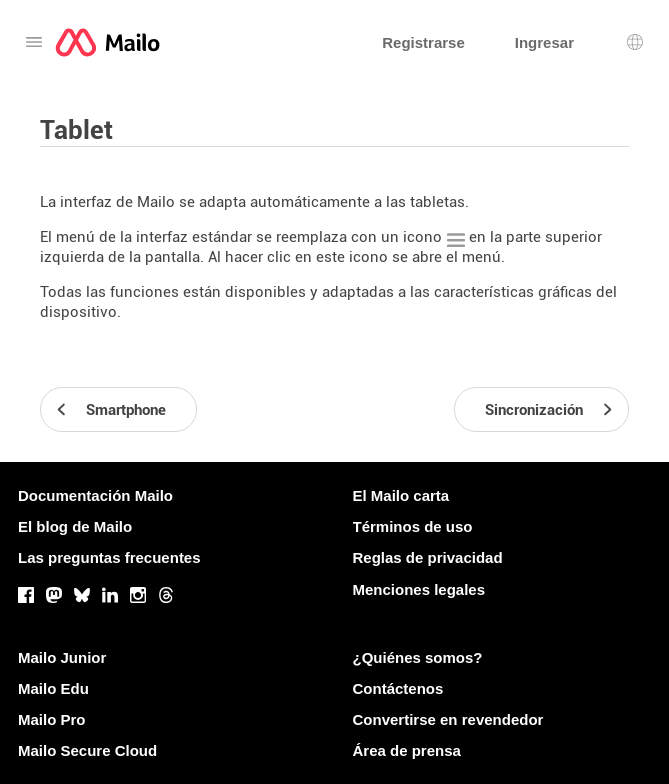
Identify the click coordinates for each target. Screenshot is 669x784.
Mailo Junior (62, 657)
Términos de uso (413, 526)
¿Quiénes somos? (418, 657)
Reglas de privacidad (428, 557)
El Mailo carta (401, 495)
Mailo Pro (52, 719)
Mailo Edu (53, 688)
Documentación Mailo (95, 495)
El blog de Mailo (75, 526)
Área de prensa (407, 750)
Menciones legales (419, 589)
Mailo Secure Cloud (87, 750)
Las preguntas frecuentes (109, 557)
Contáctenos (398, 688)
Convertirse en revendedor (448, 719)
